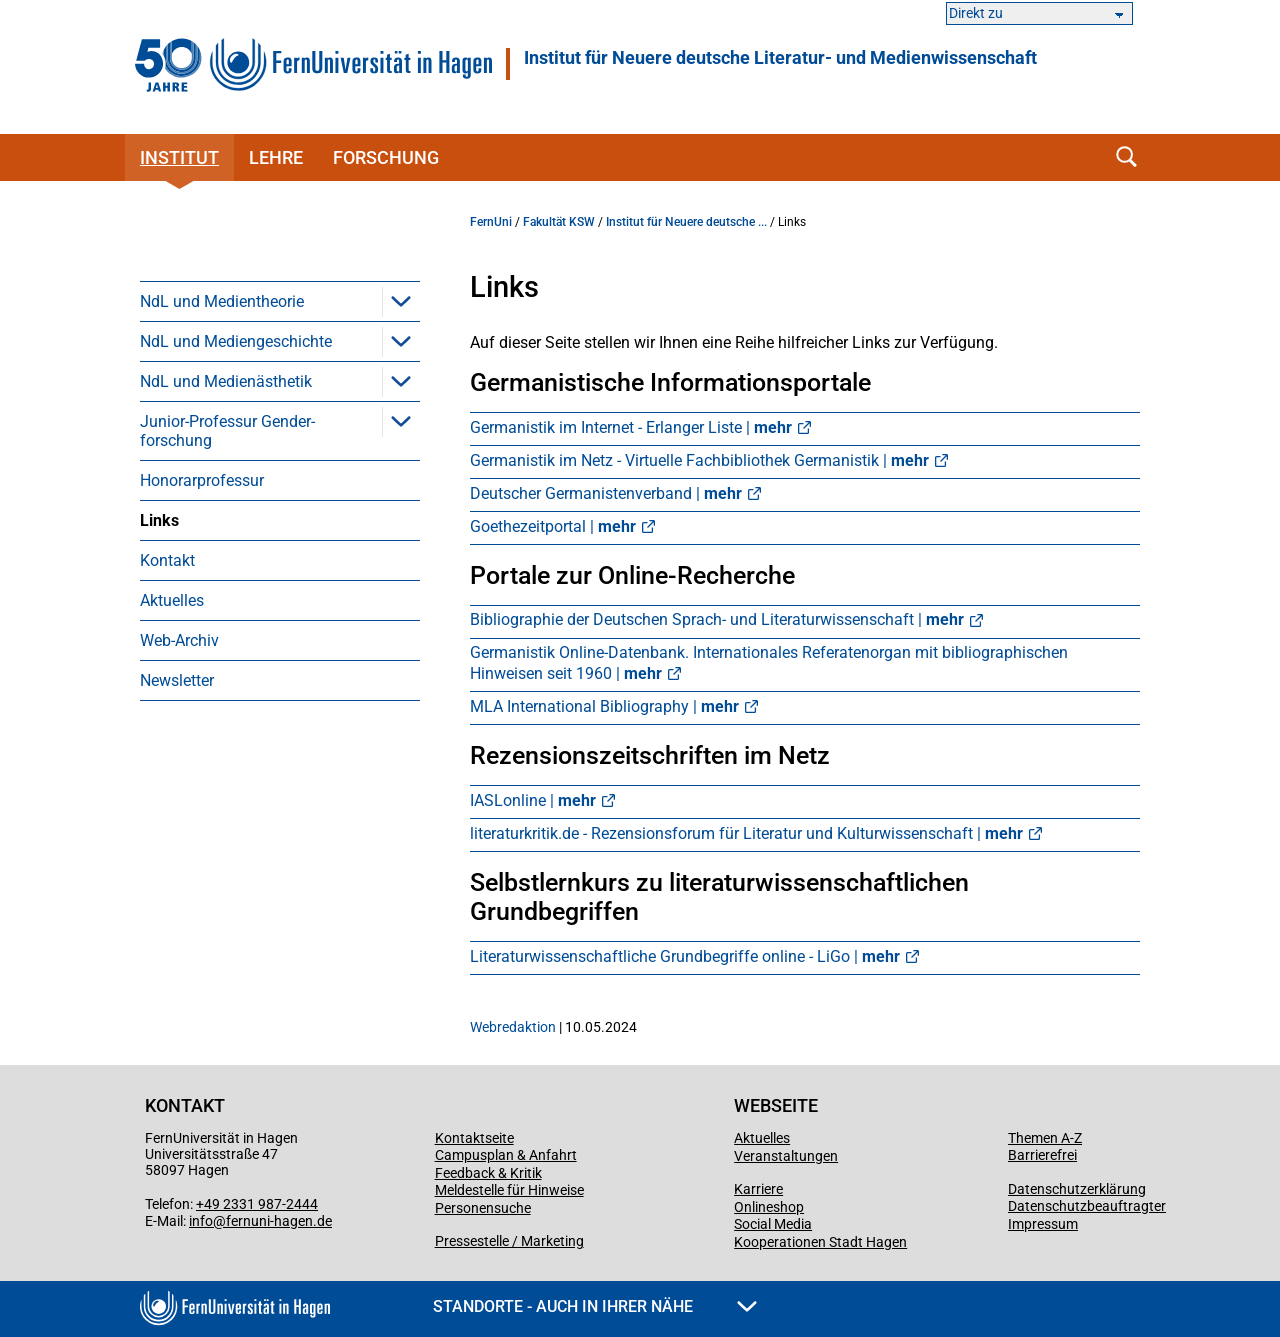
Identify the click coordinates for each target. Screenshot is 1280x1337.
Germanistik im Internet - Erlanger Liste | (631, 427)
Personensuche (483, 1208)
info (201, 1221)
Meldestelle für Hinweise (509, 1190)
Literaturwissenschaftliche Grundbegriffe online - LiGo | (685, 956)
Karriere (758, 1189)
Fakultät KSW (559, 222)
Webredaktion (513, 1027)
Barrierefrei (1042, 1155)
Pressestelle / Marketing (509, 1241)
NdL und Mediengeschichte (236, 341)
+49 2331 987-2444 (257, 1204)
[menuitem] (280, 301)
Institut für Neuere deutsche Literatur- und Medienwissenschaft (780, 58)
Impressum (1043, 1224)
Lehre (276, 157)
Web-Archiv (179, 640)
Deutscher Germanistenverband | (606, 493)
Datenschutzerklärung (1077, 1189)
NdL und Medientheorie (222, 301)
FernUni (491, 222)
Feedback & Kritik (488, 1173)
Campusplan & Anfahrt (506, 1155)
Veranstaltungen (786, 1156)
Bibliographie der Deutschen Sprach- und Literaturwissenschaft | (717, 619)
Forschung (386, 157)
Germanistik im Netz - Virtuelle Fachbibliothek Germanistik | (699, 460)
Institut (179, 157)
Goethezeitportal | (553, 526)
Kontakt (167, 560)
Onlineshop (769, 1207)
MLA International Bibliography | (604, 706)
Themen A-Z (1045, 1138)
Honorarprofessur (202, 480)
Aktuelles (172, 600)
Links (159, 520)
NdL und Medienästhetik (226, 381)
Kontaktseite (474, 1138)
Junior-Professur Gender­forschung (227, 431)
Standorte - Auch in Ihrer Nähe (595, 1306)
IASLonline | (533, 800)
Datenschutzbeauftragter (1087, 1206)
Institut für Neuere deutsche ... (686, 222)
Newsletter (177, 680)
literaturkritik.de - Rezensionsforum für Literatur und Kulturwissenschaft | (746, 833)
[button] (401, 301)
